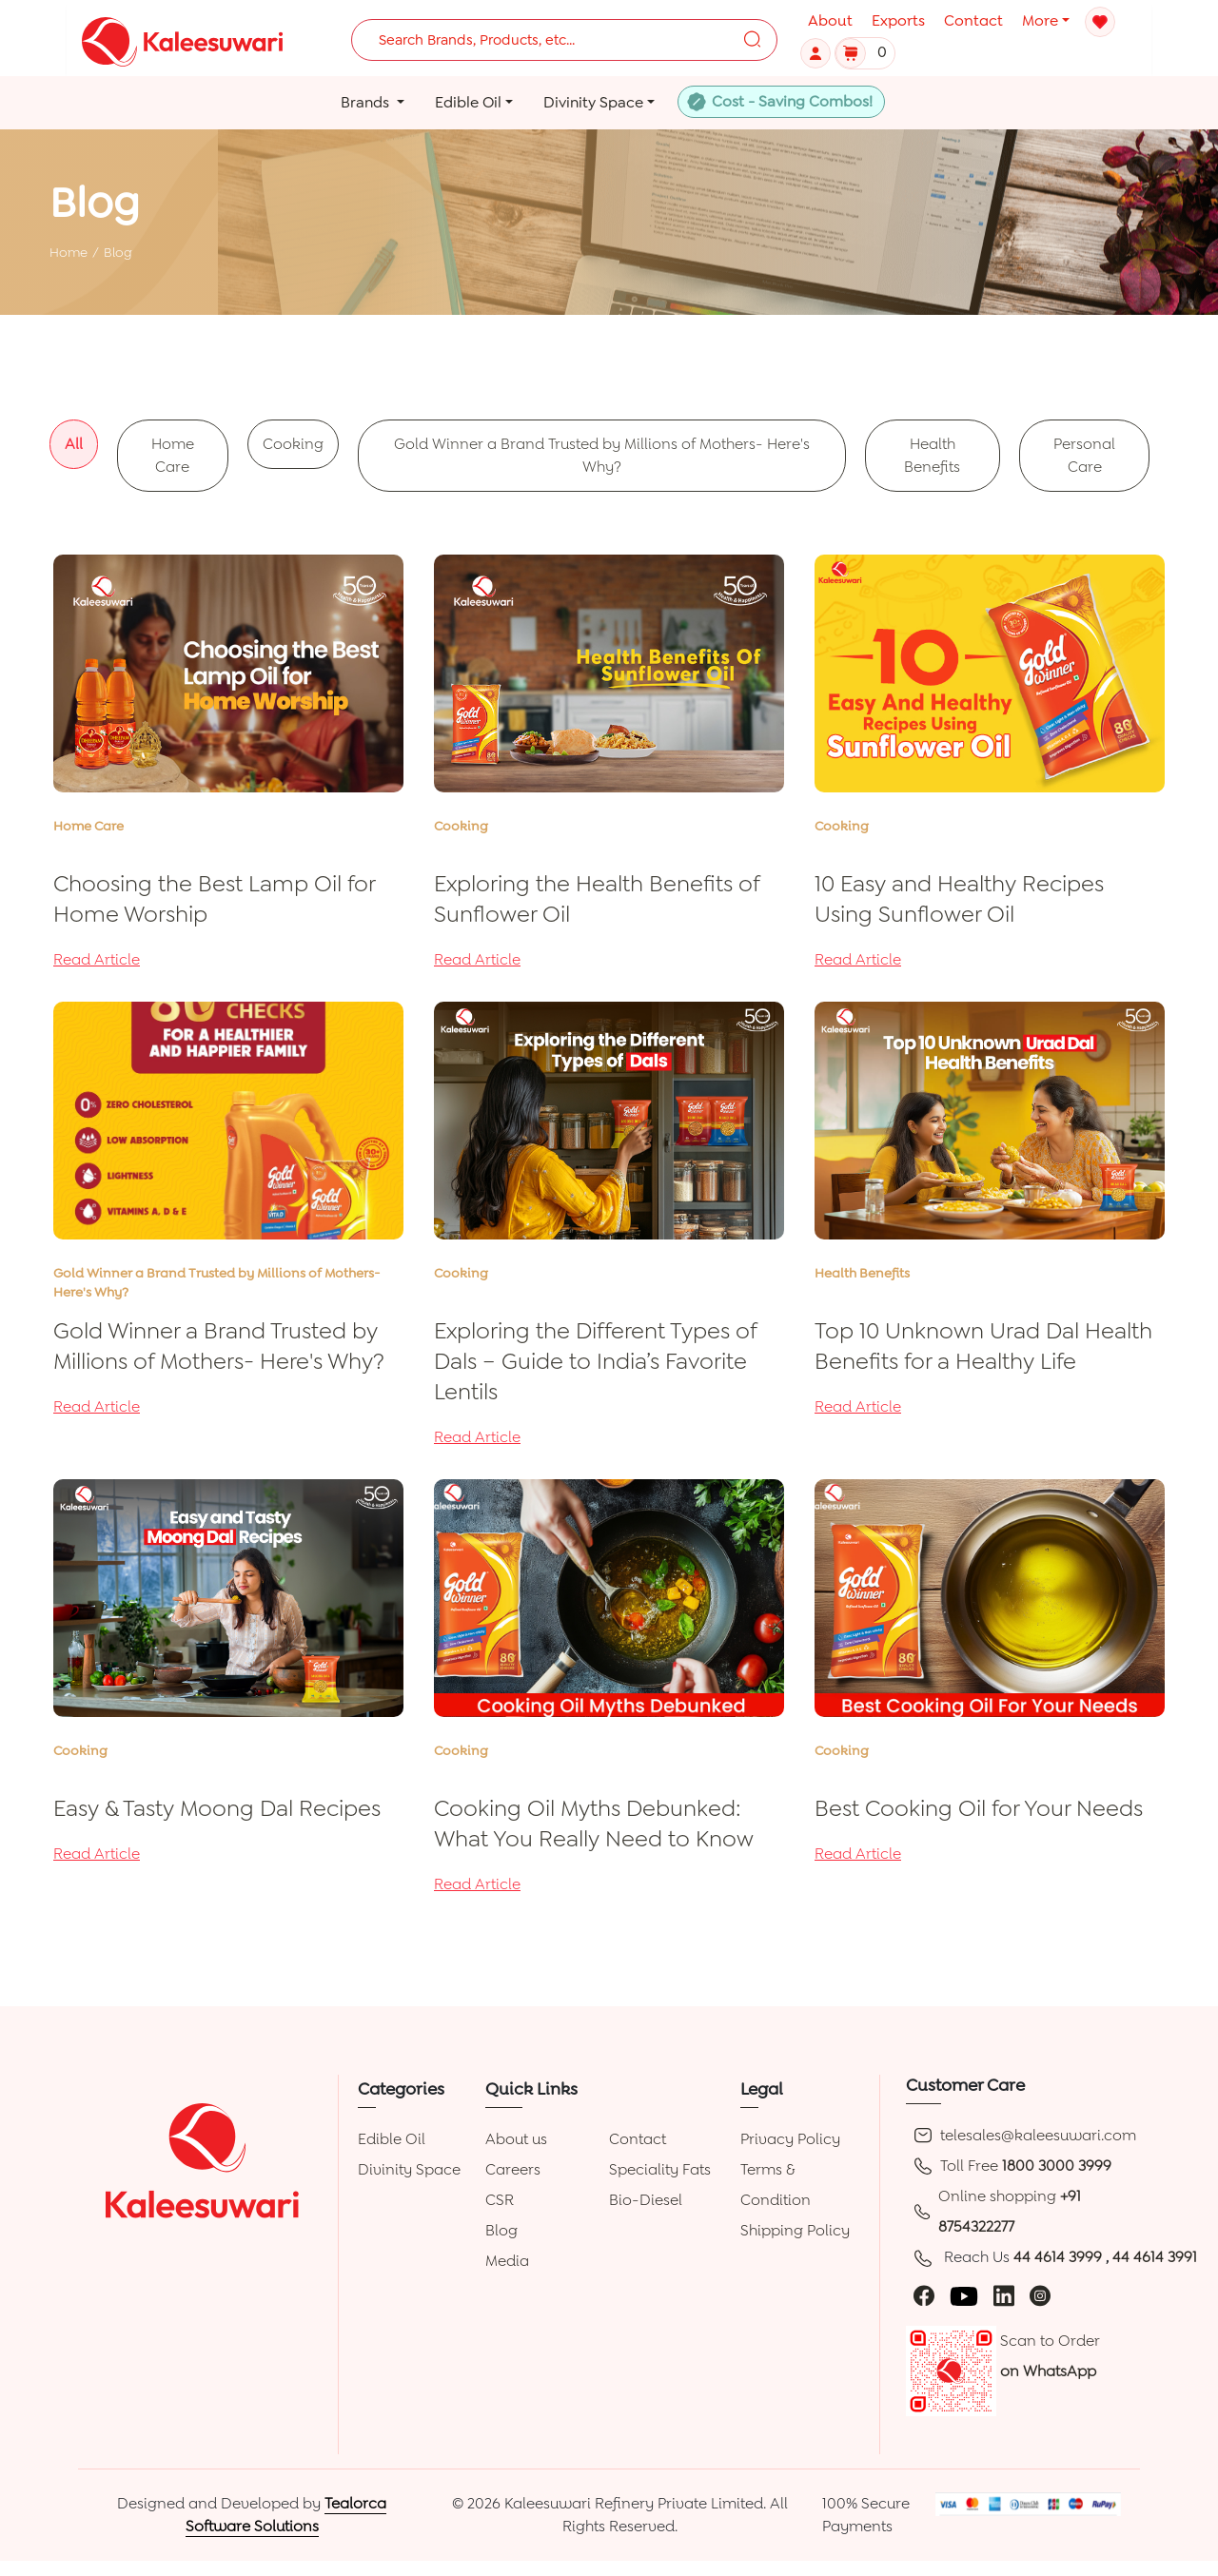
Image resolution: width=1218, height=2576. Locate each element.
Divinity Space (409, 2169)
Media (507, 2261)
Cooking (293, 444)
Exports (898, 20)
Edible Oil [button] (468, 102)
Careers (512, 2169)
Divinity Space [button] (593, 102)
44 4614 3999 (1059, 2257)
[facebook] (924, 2295)
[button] (817, 52)
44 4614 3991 (1154, 2257)
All (74, 444)
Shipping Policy (795, 2230)
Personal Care (1084, 455)
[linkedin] (1003, 2295)
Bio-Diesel (645, 2200)
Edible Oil (391, 2139)
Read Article (96, 959)
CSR (499, 2200)
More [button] (1040, 20)
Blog (501, 2230)
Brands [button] (367, 102)
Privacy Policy (790, 2139)
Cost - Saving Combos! (792, 101)
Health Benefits (932, 455)
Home (68, 252)
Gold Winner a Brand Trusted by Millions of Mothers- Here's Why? (602, 455)
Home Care (172, 455)
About (830, 20)
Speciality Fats (660, 2169)
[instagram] (1040, 2295)
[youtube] (964, 2295)
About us (516, 2139)
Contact (973, 20)
